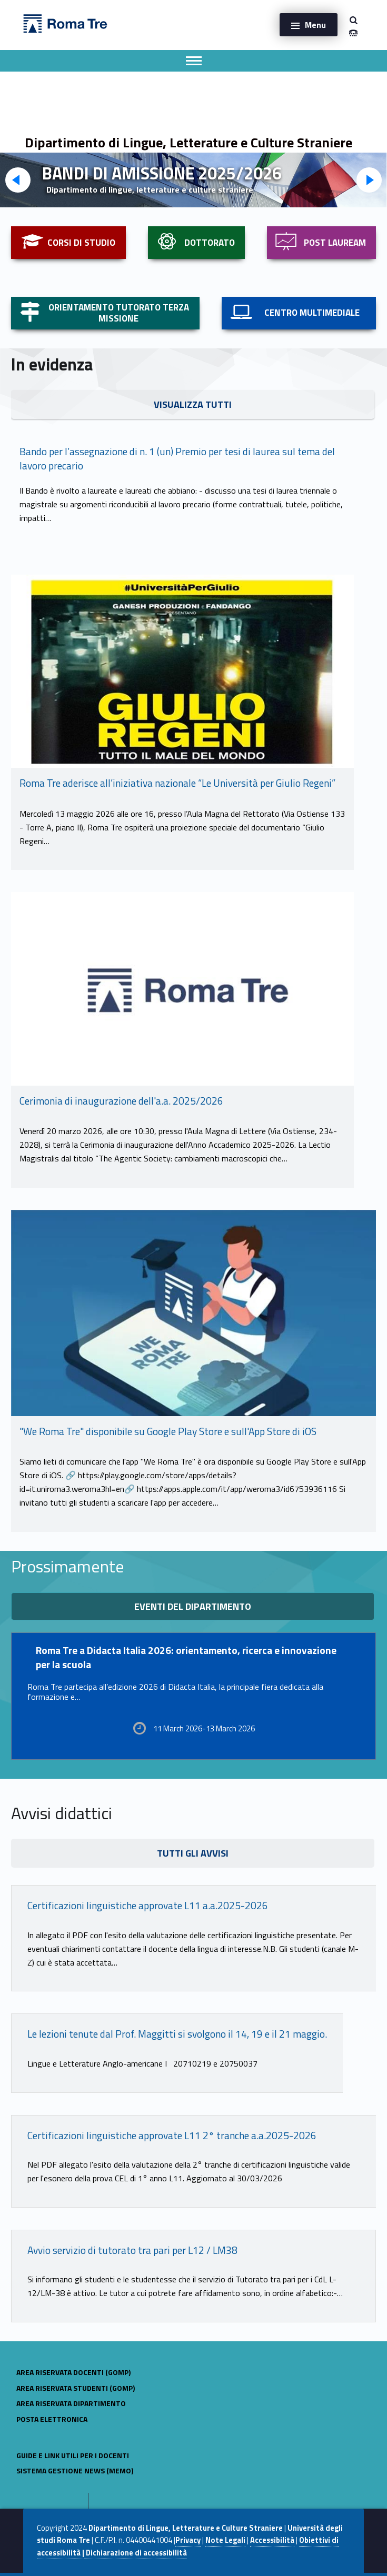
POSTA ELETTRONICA (51, 2418)
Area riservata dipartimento (71, 2403)
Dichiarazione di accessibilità (135, 2553)
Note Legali (225, 2540)
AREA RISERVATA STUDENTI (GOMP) (75, 2387)
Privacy (188, 2540)
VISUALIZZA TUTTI (193, 404)
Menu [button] (315, 24)
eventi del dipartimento (192, 1606)
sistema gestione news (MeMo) (74, 2470)
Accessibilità (272, 2540)
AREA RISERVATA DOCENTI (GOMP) (73, 2372)
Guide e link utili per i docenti (72, 2455)
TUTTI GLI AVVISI (193, 1853)
